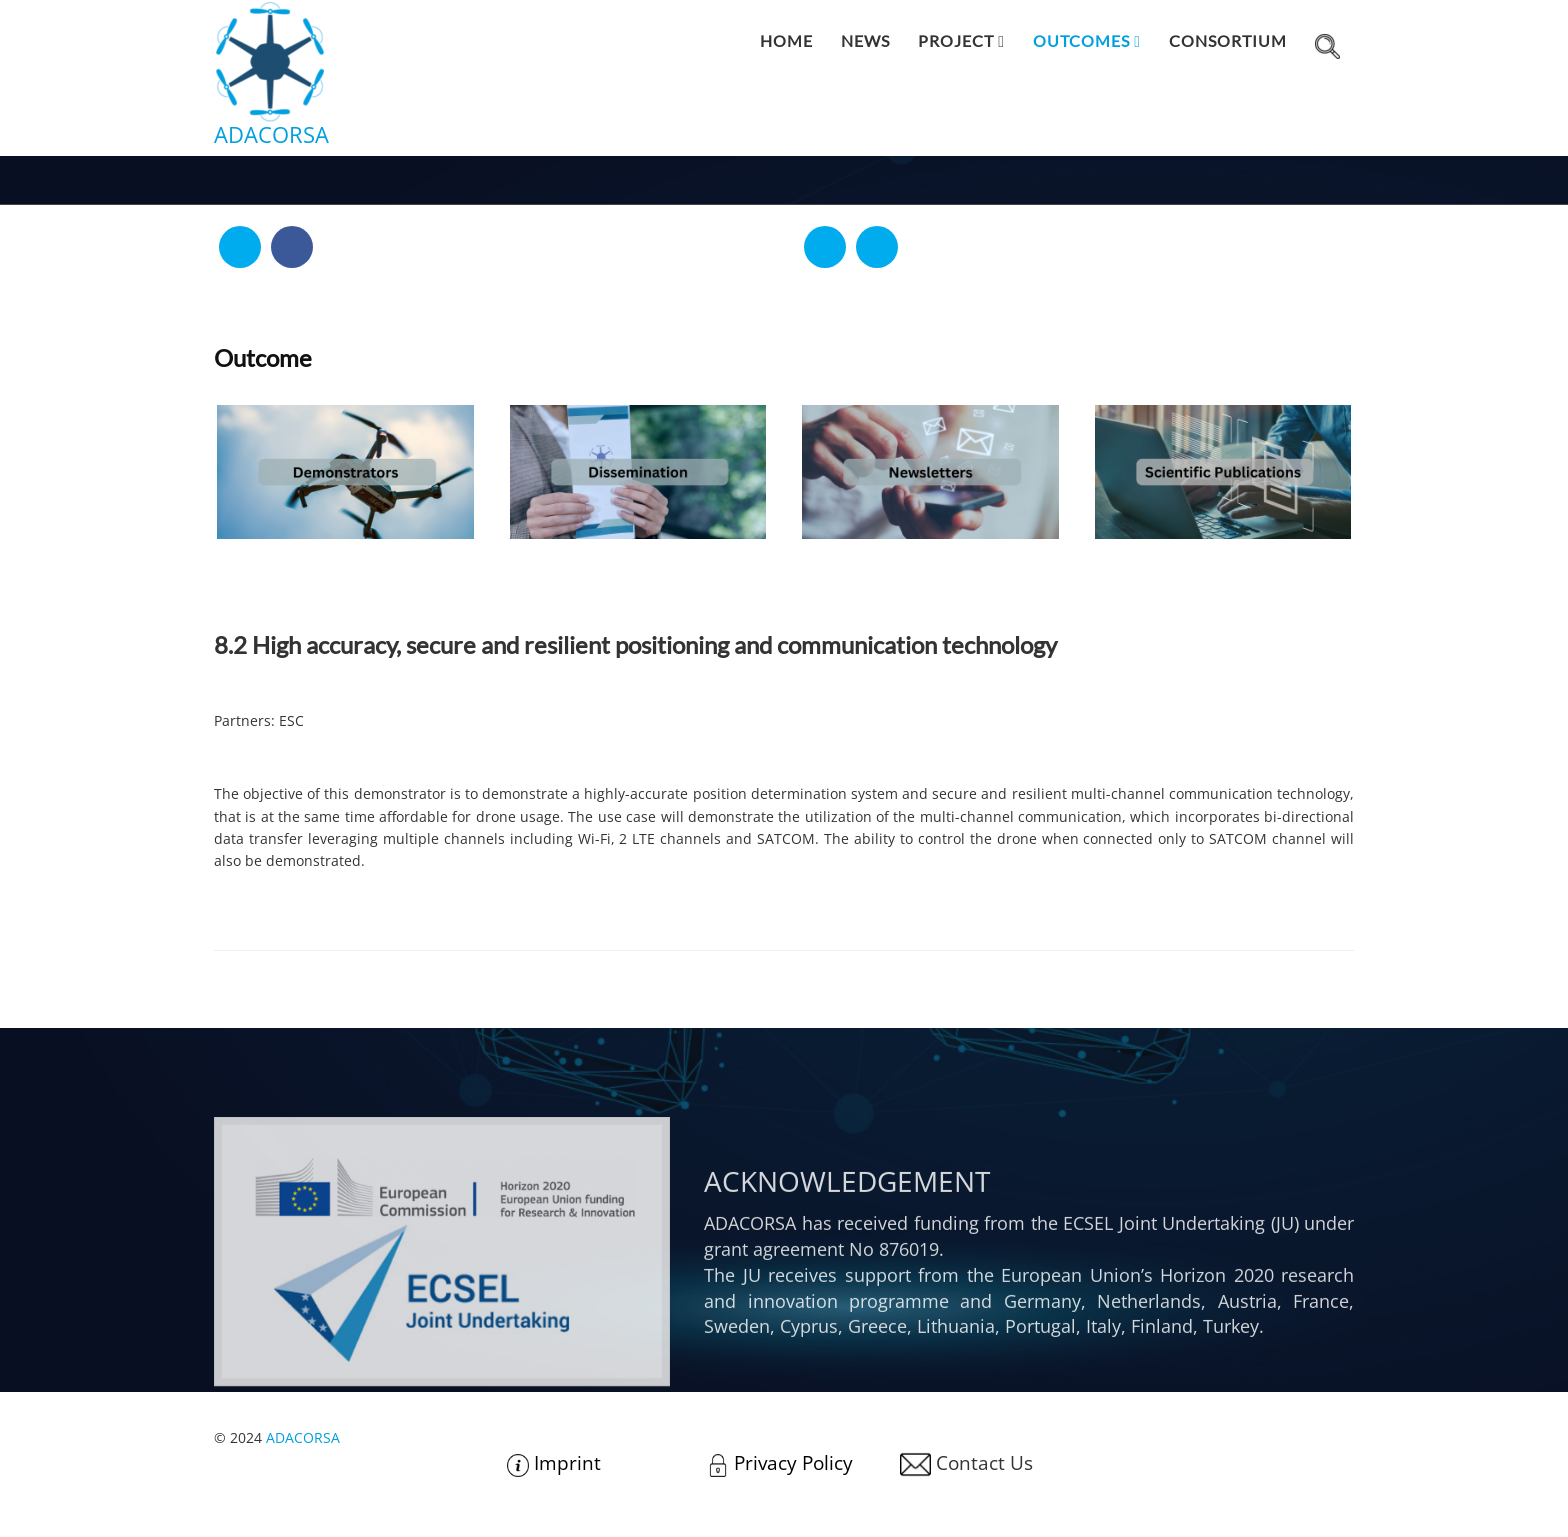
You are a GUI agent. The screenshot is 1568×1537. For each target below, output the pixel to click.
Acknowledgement (847, 1280)
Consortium (1228, 40)
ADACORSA (303, 1437)
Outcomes (1081, 40)
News (865, 40)
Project (956, 40)
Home (786, 40)
